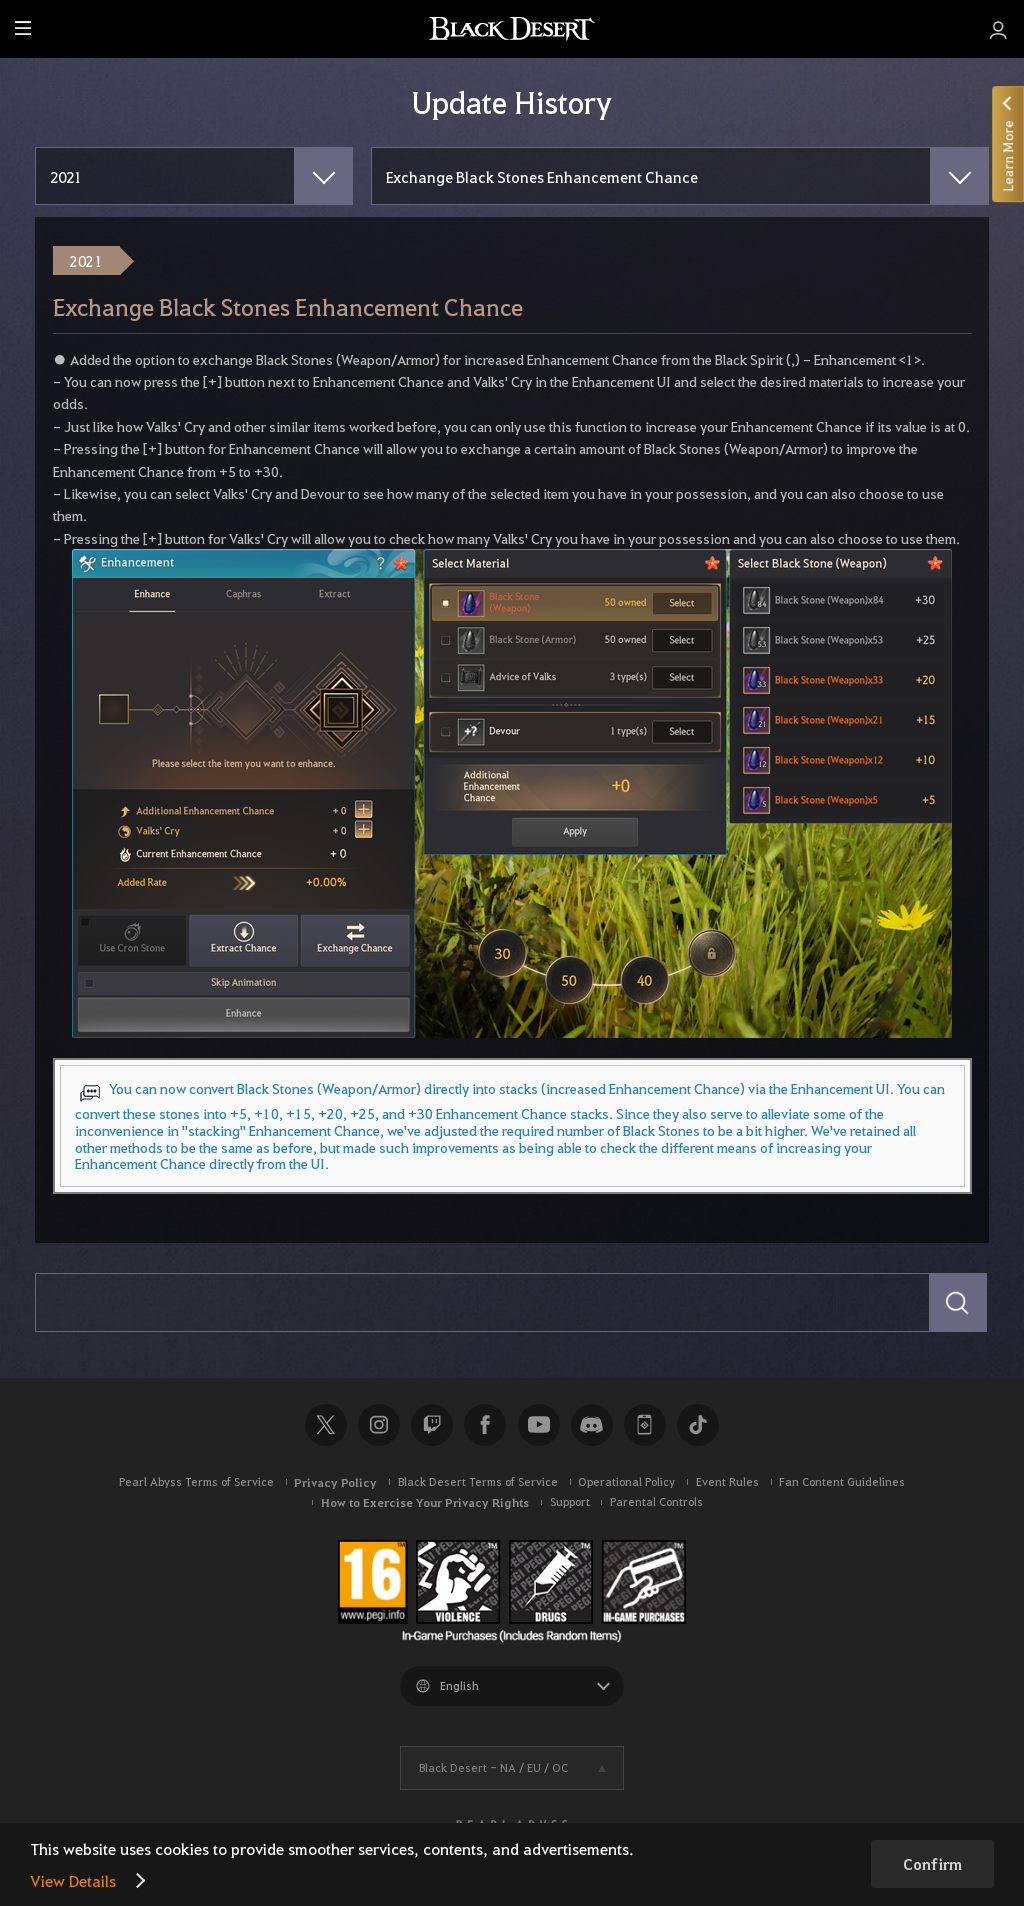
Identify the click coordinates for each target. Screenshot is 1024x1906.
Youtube (539, 1425)
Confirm (932, 1864)
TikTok (698, 1425)
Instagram (379, 1425)
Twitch (432, 1425)
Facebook (485, 1425)
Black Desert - (493, 1767)
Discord (592, 1425)
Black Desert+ (645, 1425)
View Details (73, 1880)
